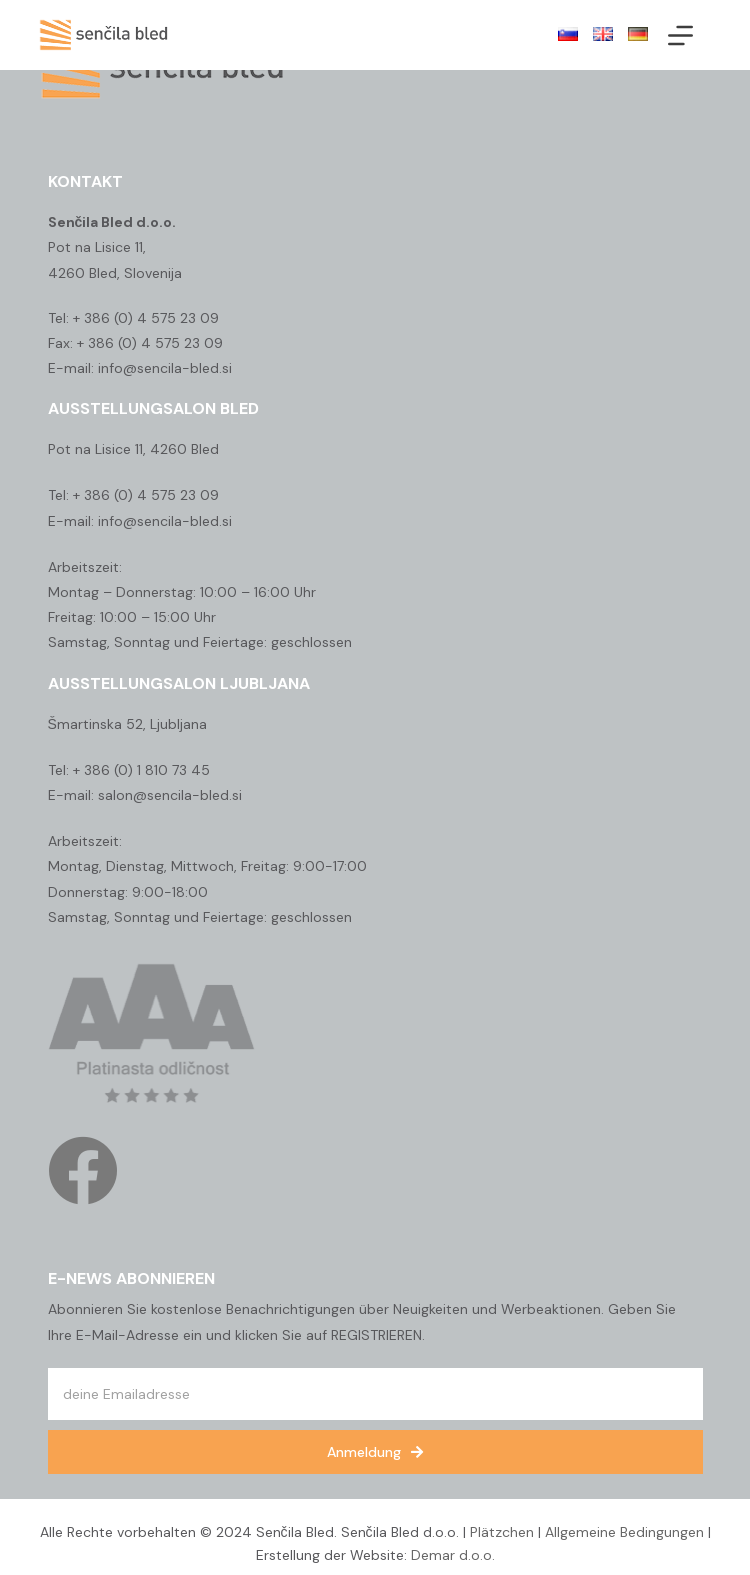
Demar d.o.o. (453, 1555)
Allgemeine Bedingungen (624, 1532)
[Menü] (680, 35)
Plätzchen (502, 1532)
